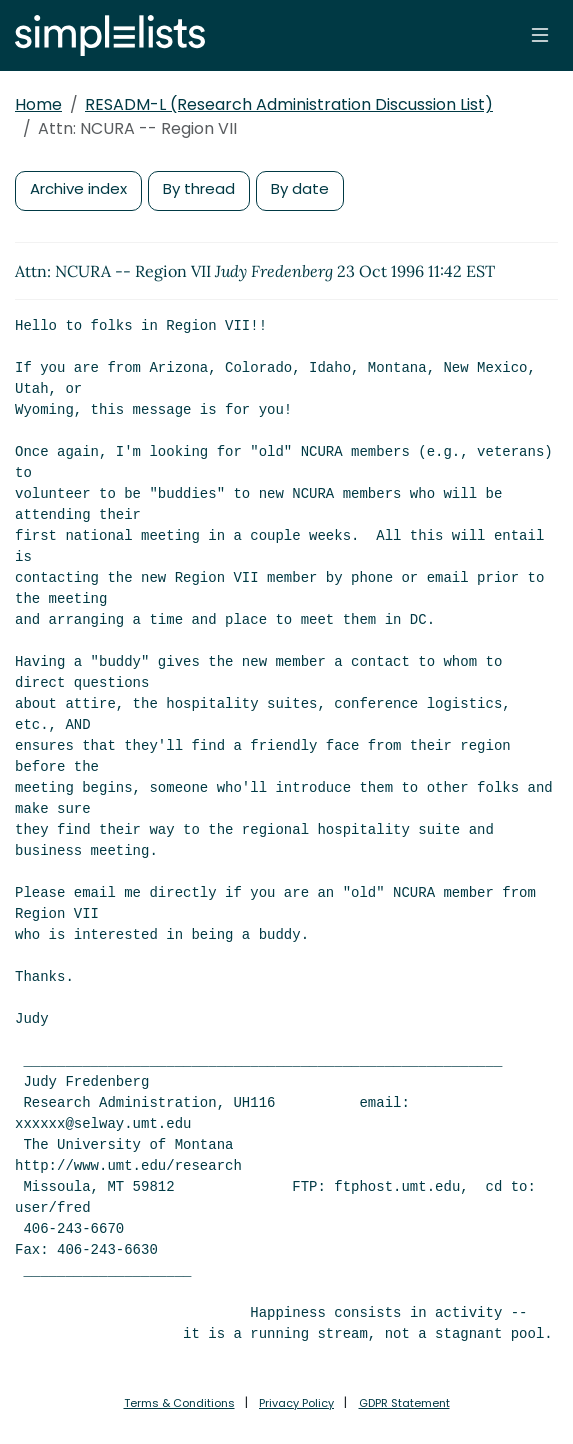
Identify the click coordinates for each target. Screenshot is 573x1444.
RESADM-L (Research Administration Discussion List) (289, 104)
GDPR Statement (404, 1403)
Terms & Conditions (179, 1403)
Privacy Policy (296, 1403)
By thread (199, 188)
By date (300, 188)
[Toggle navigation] (540, 35)
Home (38, 104)
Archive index (78, 188)
